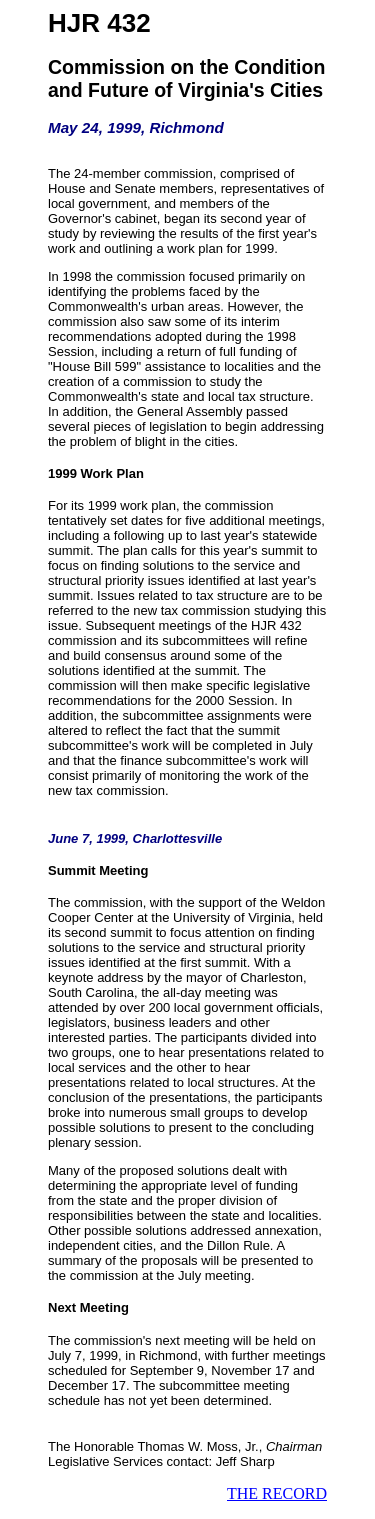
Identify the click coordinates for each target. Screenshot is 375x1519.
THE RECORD (277, 1493)
